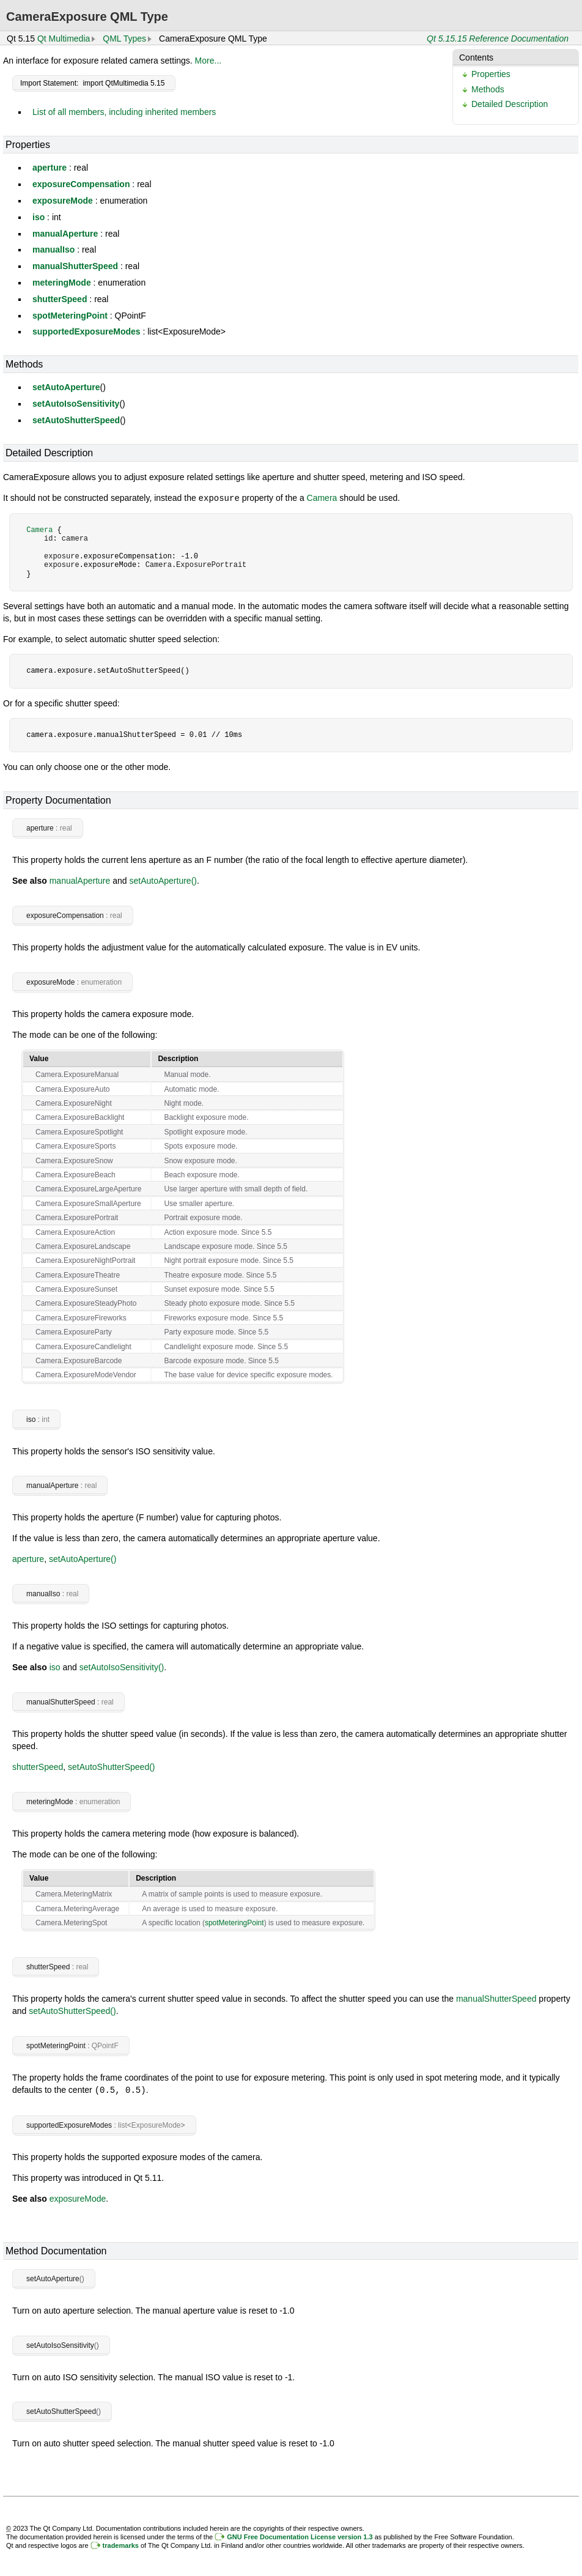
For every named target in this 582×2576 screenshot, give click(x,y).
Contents (476, 57)
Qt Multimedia (63, 38)
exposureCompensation (81, 184)
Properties (490, 74)
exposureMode (62, 200)
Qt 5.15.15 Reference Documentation (498, 38)
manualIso (53, 249)
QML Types (124, 38)
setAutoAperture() (163, 880)
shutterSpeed (59, 299)
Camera (322, 498)
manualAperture (65, 234)
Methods (487, 89)
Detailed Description (509, 104)
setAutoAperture (66, 387)
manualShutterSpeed (75, 266)
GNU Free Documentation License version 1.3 (299, 2535)
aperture (49, 167)
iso (38, 217)
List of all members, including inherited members (124, 112)
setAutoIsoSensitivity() (121, 1666)
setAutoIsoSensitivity (75, 404)
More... (208, 60)
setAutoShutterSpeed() (111, 1766)
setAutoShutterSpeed (76, 420)
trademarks (121, 2544)
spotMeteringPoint (70, 315)
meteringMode (61, 282)
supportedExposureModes (86, 331)
